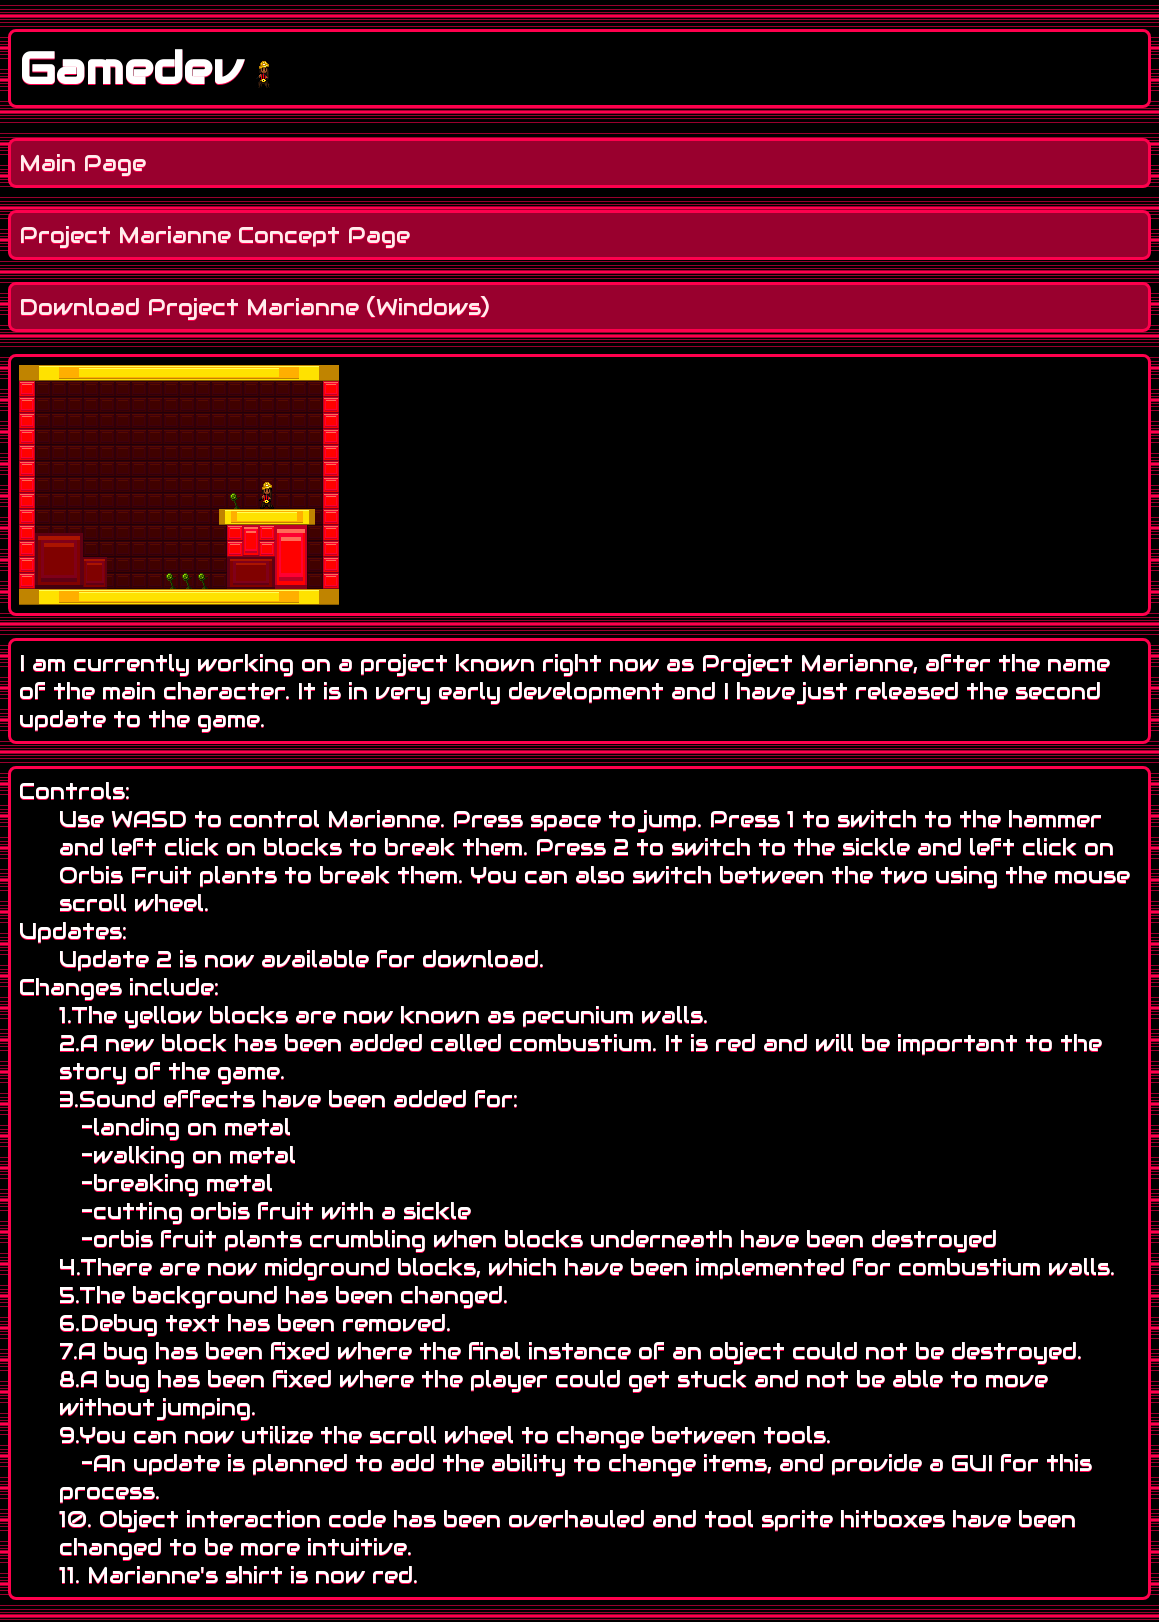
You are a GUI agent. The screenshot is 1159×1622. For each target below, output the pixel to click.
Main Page (82, 163)
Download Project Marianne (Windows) (254, 307)
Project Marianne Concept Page (214, 235)
